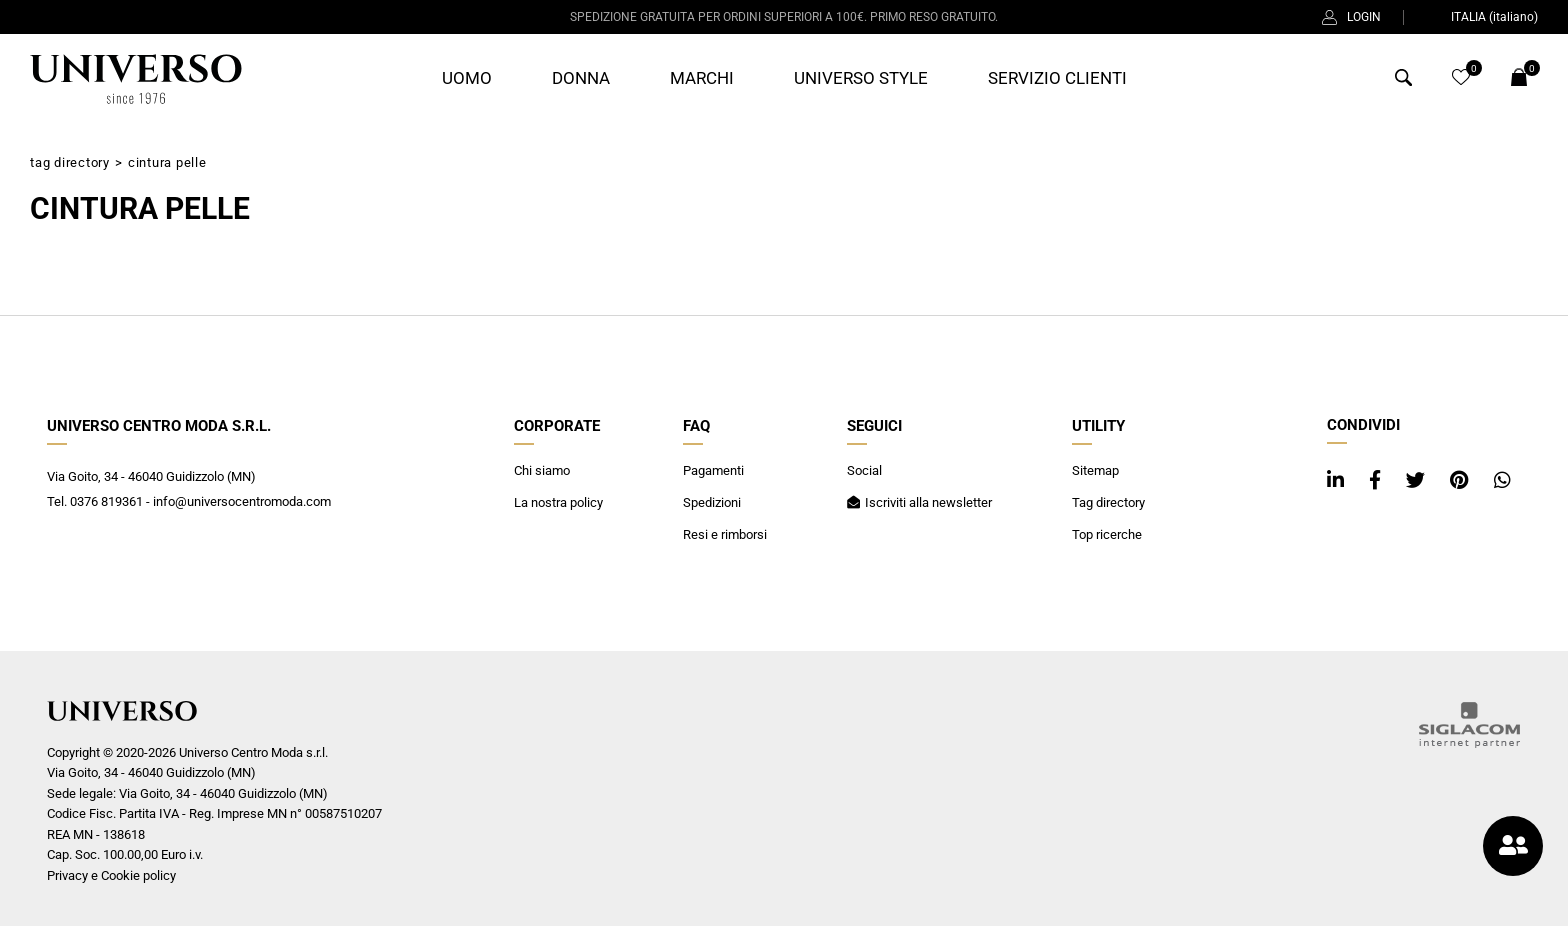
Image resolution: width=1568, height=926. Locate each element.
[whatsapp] (1502, 480)
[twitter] (1418, 480)
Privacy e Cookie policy (111, 875)
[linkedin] (1338, 480)
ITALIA (1482, 17)
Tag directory (70, 162)
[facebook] (1377, 480)
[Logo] (136, 79)
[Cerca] (1403, 80)
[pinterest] (1462, 480)
